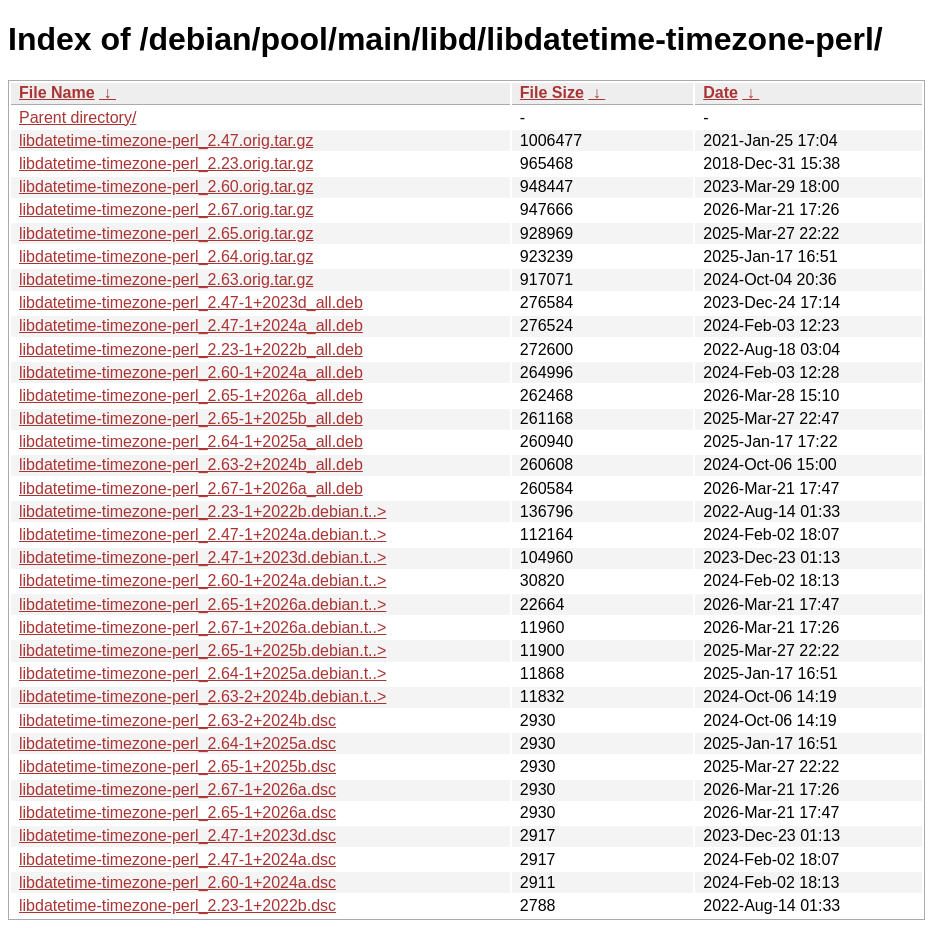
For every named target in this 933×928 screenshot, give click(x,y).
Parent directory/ (77, 117)
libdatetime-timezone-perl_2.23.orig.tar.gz (166, 163)
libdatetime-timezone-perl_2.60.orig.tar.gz (166, 186)
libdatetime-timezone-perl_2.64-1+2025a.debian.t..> (202, 673)
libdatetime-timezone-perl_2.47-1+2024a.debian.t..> (202, 534)
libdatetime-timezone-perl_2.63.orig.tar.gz (166, 279)
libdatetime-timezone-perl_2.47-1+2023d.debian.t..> (202, 557)
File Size (552, 92)
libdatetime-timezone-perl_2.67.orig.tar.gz (166, 209)
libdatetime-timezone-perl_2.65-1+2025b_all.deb (191, 418)
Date (720, 92)
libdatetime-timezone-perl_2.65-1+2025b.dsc (177, 766)
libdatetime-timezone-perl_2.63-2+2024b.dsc (177, 720)
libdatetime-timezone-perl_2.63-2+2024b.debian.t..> (202, 696)
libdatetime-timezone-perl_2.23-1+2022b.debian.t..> (202, 511)
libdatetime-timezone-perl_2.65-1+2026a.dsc (177, 812)
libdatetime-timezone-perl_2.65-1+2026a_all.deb (191, 395)
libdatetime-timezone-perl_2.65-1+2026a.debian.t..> (202, 604)
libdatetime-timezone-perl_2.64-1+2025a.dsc (177, 743)
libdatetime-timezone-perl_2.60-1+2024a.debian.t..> (202, 580)
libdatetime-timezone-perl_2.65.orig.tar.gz (166, 233)
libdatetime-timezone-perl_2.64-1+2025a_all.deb (191, 441)
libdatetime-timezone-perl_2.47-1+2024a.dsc (177, 859)
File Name (57, 92)
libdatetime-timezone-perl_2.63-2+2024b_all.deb (191, 464)
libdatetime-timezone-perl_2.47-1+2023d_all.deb (191, 302)
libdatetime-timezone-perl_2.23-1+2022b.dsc (177, 905)
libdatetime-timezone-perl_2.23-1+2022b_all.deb (191, 349)
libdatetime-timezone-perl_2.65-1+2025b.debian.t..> (202, 650)
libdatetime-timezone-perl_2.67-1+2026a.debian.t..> (202, 627)
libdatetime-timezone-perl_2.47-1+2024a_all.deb (191, 325)
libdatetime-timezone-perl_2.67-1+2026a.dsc (177, 789)
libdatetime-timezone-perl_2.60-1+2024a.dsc (177, 882)
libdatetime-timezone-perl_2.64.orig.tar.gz (166, 256)
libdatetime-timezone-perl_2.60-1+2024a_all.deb (191, 372)
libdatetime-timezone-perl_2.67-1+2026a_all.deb (191, 488)
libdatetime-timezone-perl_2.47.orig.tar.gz (166, 140)
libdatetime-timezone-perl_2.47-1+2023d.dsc (177, 835)
